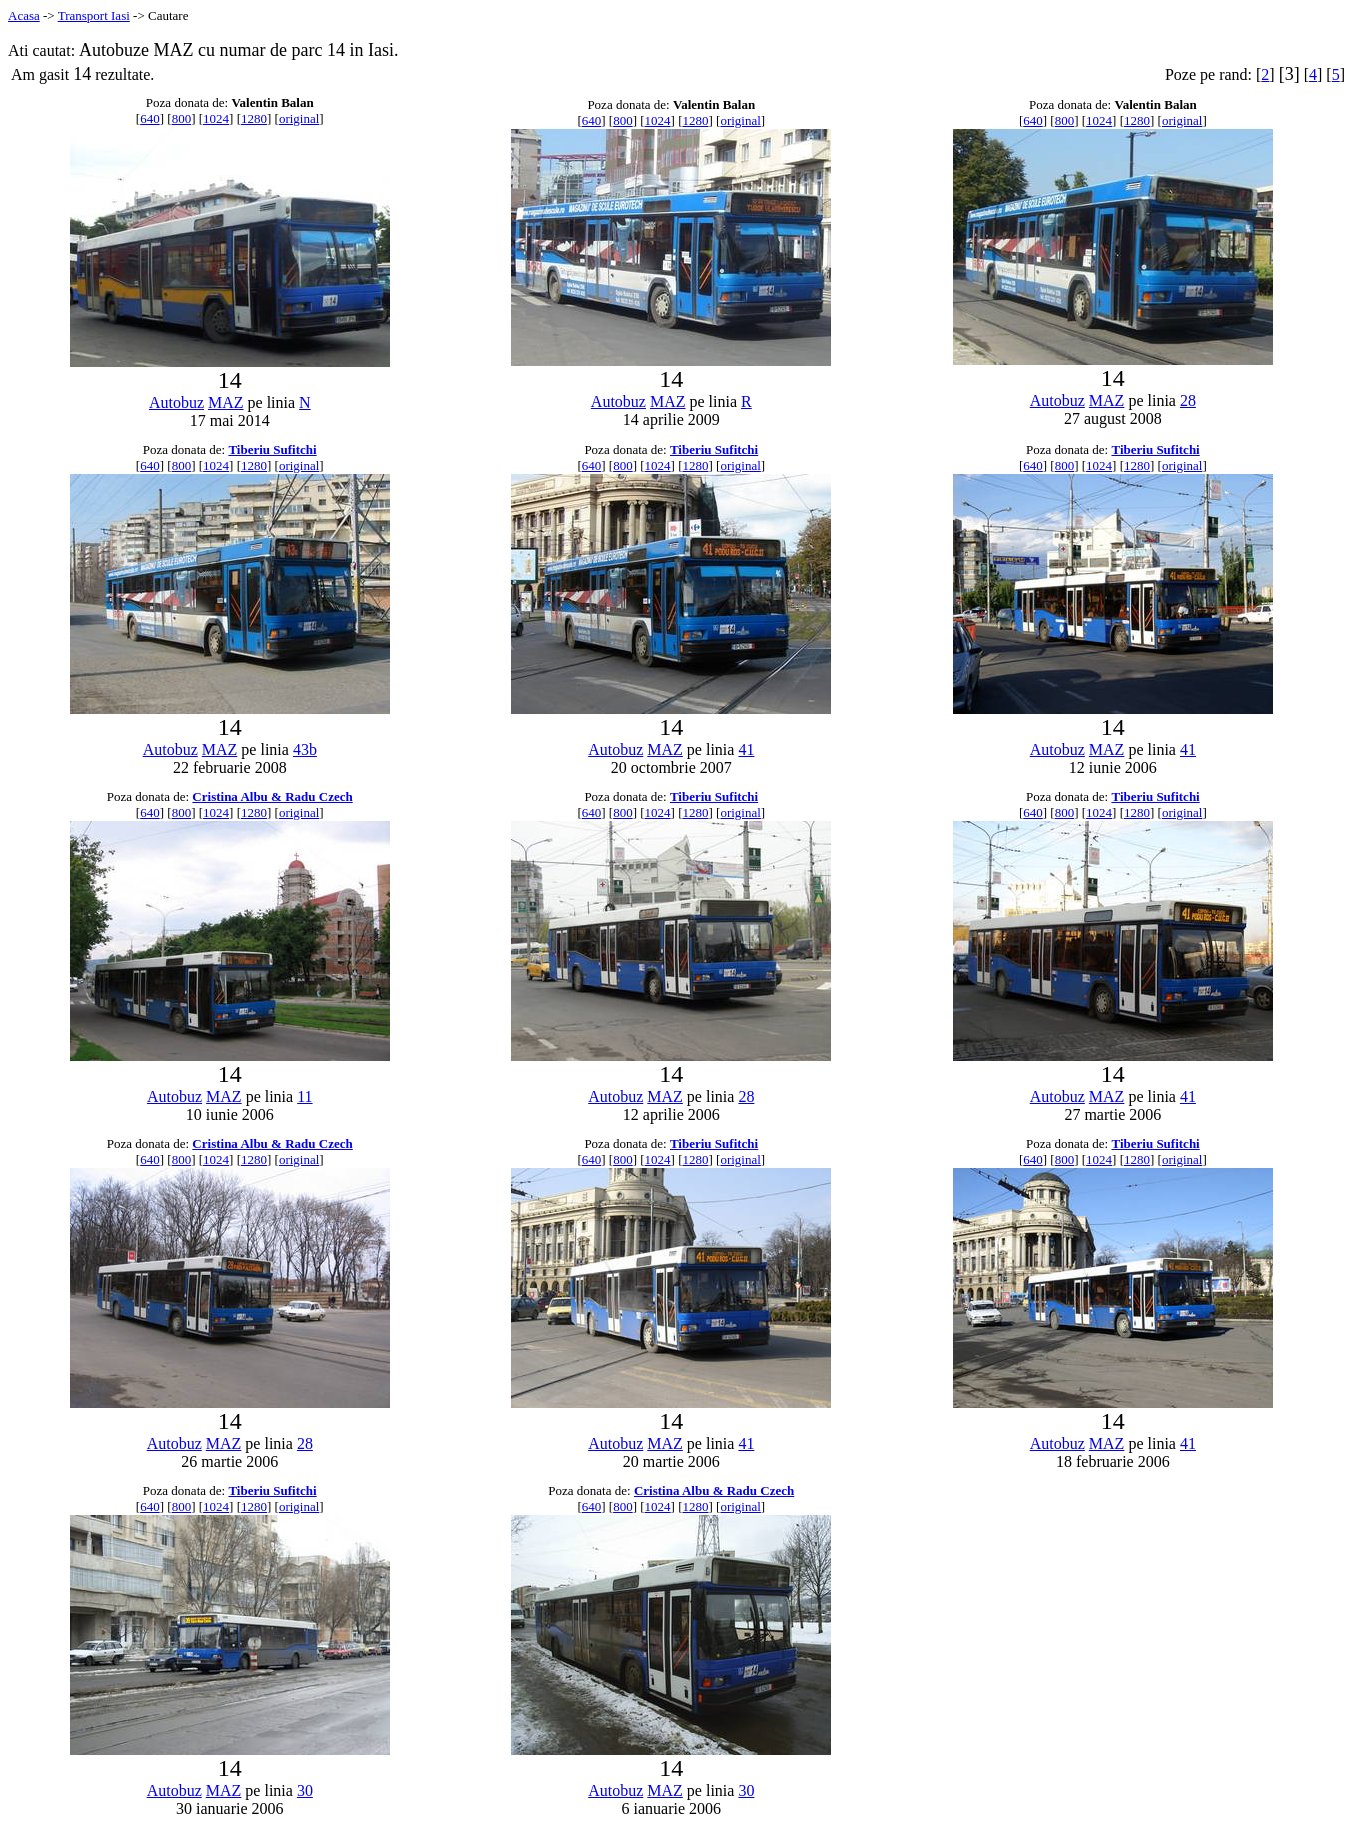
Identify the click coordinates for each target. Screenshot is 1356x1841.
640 (150, 118)
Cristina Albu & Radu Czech (272, 796)
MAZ (226, 402)
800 (182, 118)
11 (304, 1096)
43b (305, 749)
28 (1188, 400)
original (299, 118)
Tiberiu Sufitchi (272, 449)
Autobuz (176, 402)
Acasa (24, 15)
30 (305, 1790)
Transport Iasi (94, 15)
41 (746, 749)
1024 (216, 118)
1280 (254, 118)
